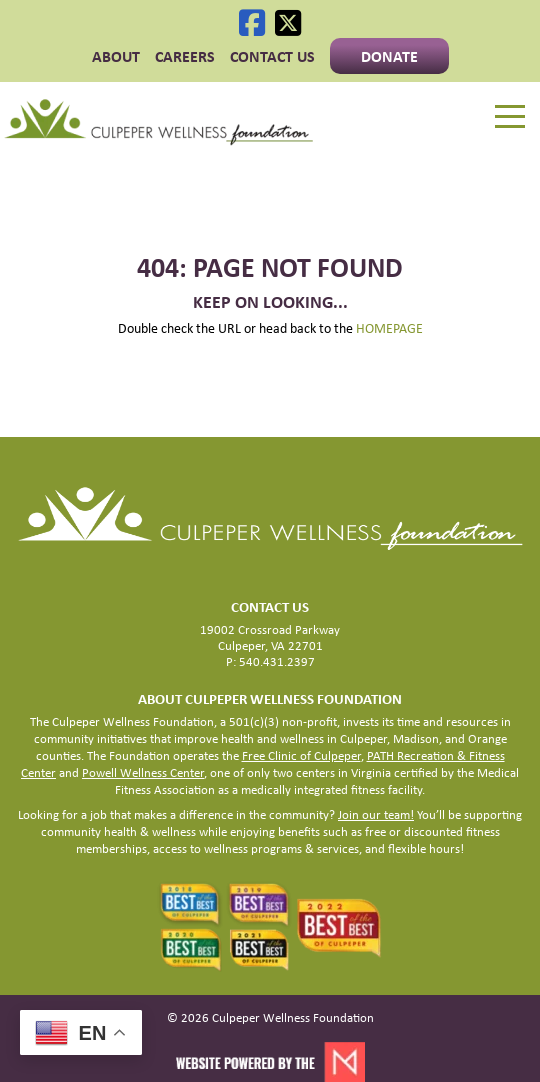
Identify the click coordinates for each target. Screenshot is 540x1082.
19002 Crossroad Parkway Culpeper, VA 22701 (270, 637)
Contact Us (272, 56)
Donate (389, 56)
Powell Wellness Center (143, 772)
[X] (288, 23)
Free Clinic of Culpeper (301, 755)
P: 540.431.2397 (270, 661)
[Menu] (510, 117)
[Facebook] (252, 23)
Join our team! (376, 814)
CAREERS (185, 56)
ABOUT (116, 56)
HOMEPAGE (389, 328)
